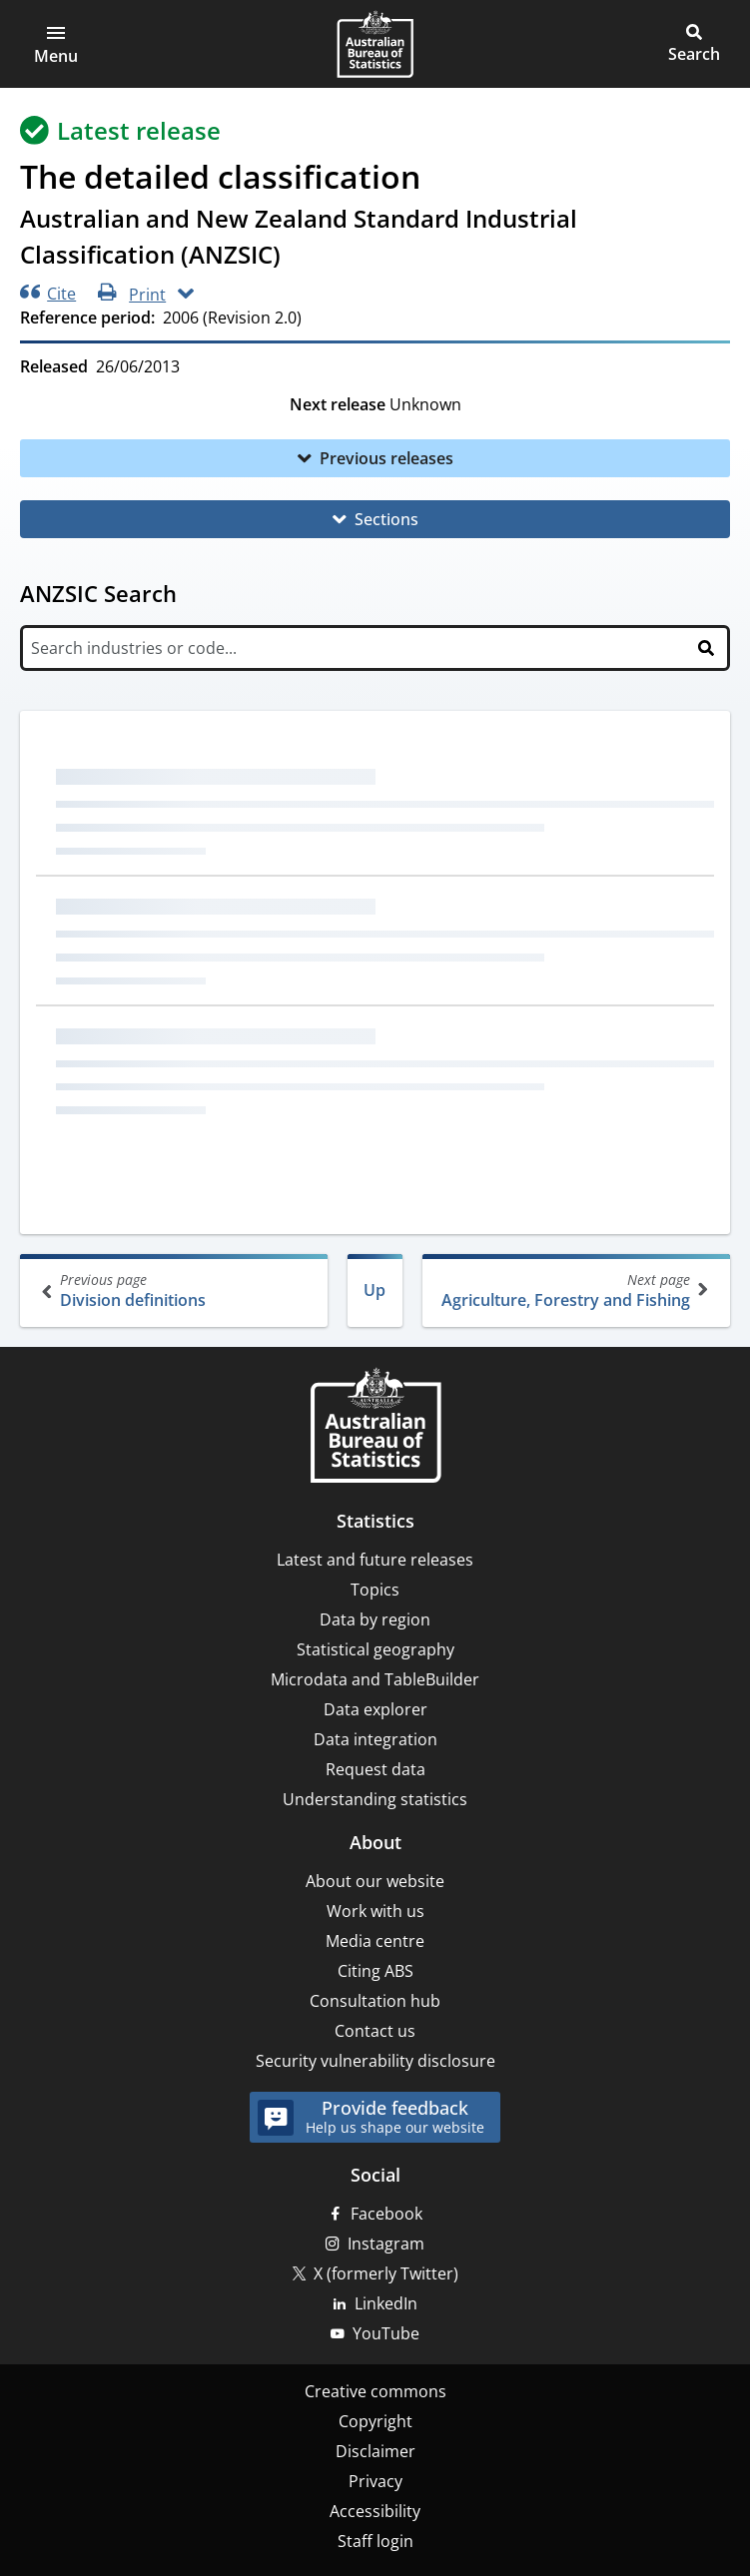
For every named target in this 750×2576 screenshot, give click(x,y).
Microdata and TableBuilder (375, 1679)
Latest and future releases (375, 1560)
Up (374, 1290)
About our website (375, 1881)
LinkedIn (386, 2303)
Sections (386, 519)
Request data (375, 1769)
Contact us (375, 2031)
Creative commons (375, 2391)
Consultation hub (375, 2001)
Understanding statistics (375, 1799)
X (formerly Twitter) (386, 2273)
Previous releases (386, 458)
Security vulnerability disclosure (375, 2061)
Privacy (375, 2481)
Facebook (386, 2214)
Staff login (375, 2541)
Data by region (375, 1619)
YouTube (386, 2333)
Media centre (375, 1941)
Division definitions (176, 1290)
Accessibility (375, 2511)
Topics (375, 1590)
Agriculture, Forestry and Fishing (574, 1290)
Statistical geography (375, 1649)
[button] (56, 44)
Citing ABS (375, 1971)
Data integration (375, 1739)
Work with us (375, 1911)
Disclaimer (375, 2451)
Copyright (375, 2421)
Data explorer (375, 1709)
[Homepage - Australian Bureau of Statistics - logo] (375, 44)
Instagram (386, 2243)
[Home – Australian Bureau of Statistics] (375, 1427)
